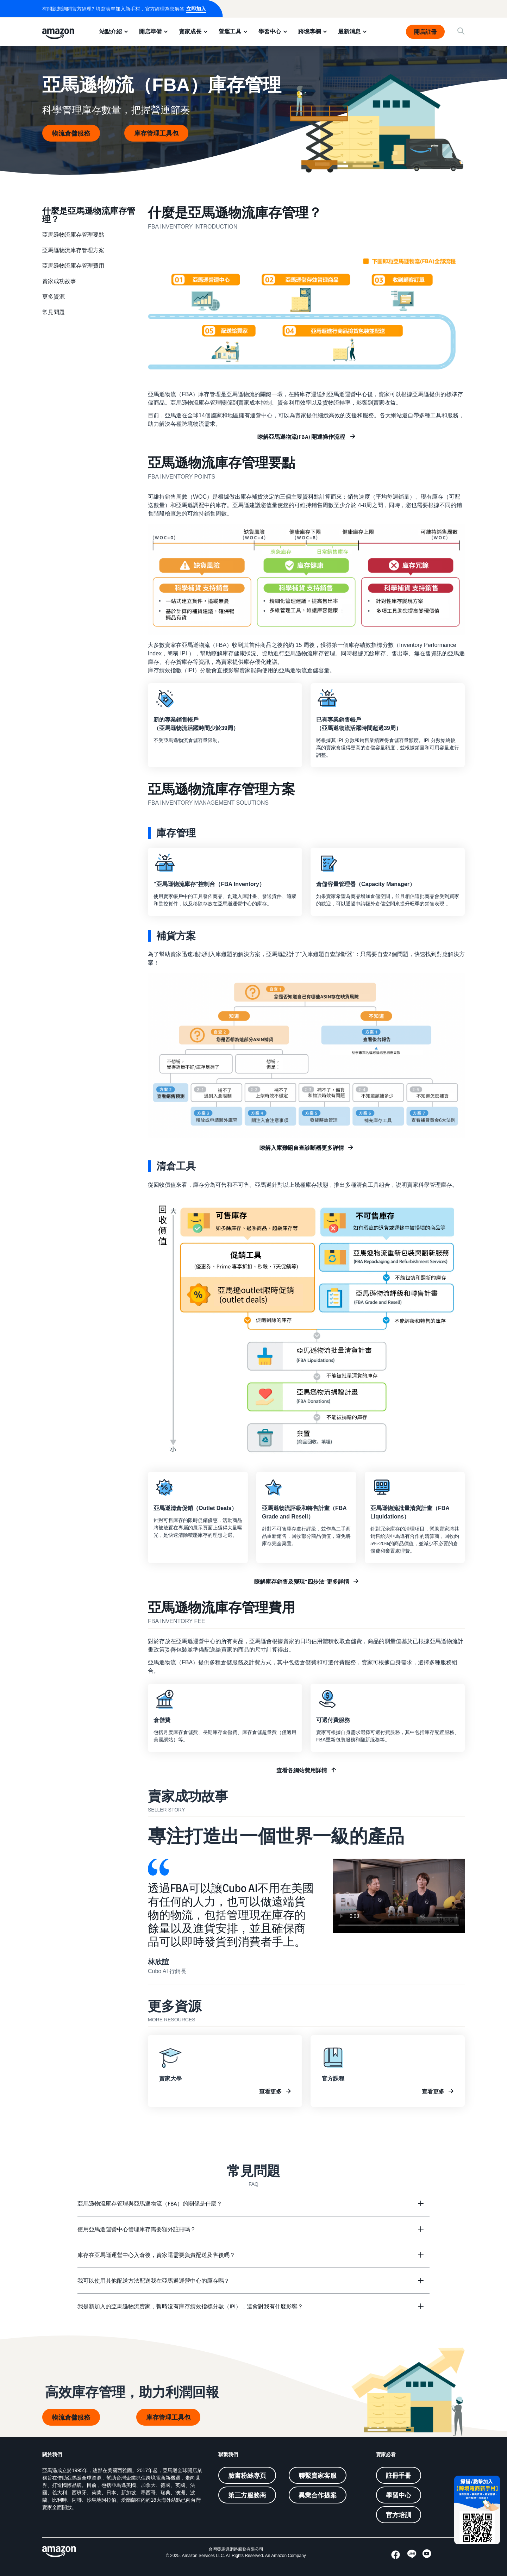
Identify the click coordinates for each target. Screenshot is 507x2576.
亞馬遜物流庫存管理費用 (73, 265)
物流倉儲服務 (71, 133)
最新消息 (349, 31)
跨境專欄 (309, 31)
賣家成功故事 (59, 281)
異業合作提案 (318, 2495)
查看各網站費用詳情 (301, 1770)
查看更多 (270, 2091)
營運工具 (230, 31)
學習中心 (269, 31)
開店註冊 (425, 31)
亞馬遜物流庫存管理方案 (73, 250)
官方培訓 (398, 2515)
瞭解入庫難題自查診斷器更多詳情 (301, 1147)
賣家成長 (190, 31)
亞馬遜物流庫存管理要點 (73, 234)
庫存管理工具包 (156, 133)
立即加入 (196, 9)
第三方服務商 (247, 2495)
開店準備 (150, 31)
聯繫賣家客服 (318, 2475)
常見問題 (53, 312)
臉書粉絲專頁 (247, 2475)
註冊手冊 (398, 2475)
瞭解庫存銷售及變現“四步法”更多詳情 (301, 1581)
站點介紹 (110, 31)
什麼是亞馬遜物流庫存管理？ (88, 214)
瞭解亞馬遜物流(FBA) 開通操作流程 (301, 436)
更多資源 (53, 296)
